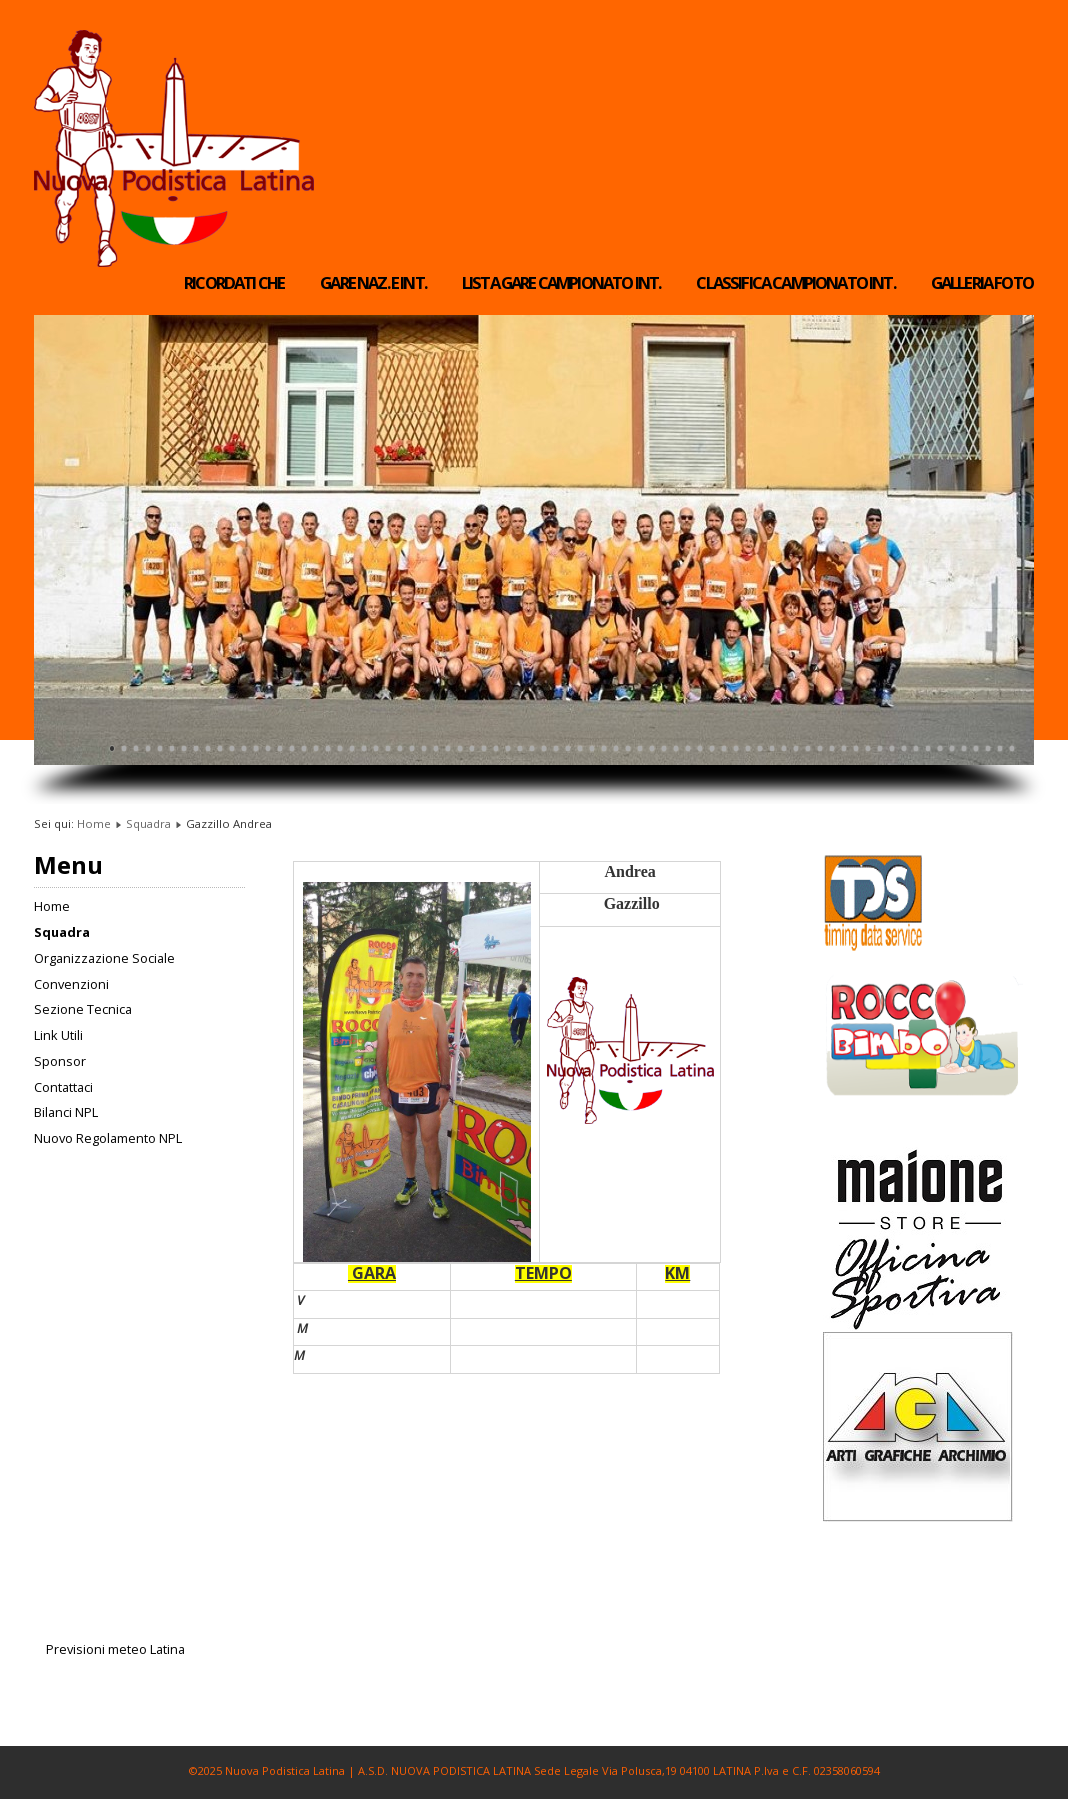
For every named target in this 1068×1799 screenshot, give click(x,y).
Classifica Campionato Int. (795, 283)
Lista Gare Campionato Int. (561, 283)
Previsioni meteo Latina (115, 1649)
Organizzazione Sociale (104, 958)
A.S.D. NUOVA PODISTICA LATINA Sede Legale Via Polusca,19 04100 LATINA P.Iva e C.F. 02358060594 (619, 1770)
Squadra (148, 823)
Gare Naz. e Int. (373, 283)
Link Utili (58, 1035)
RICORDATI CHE (234, 283)
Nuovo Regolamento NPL (108, 1138)
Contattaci (63, 1087)
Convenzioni (71, 984)
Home (94, 823)
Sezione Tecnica (83, 1009)
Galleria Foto (982, 283)
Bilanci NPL (66, 1112)
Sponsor (60, 1061)
